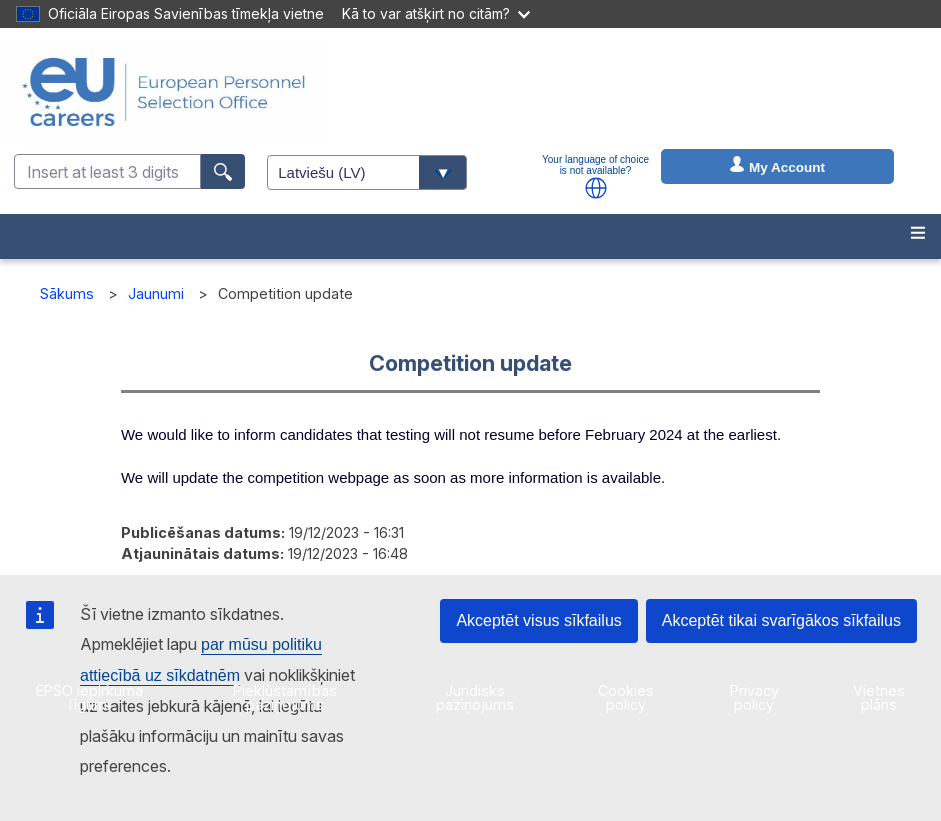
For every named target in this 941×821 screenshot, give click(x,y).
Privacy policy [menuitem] (754, 697)
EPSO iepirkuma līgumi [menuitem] (89, 697)
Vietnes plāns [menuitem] (879, 697)
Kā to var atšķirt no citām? (436, 13)
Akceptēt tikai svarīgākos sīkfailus (781, 620)
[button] (596, 188)
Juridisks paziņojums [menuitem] (475, 697)
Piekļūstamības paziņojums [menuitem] (285, 697)
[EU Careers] (164, 92)
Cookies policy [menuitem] (626, 697)
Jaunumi (156, 293)
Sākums (67, 293)
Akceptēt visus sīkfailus (538, 620)
